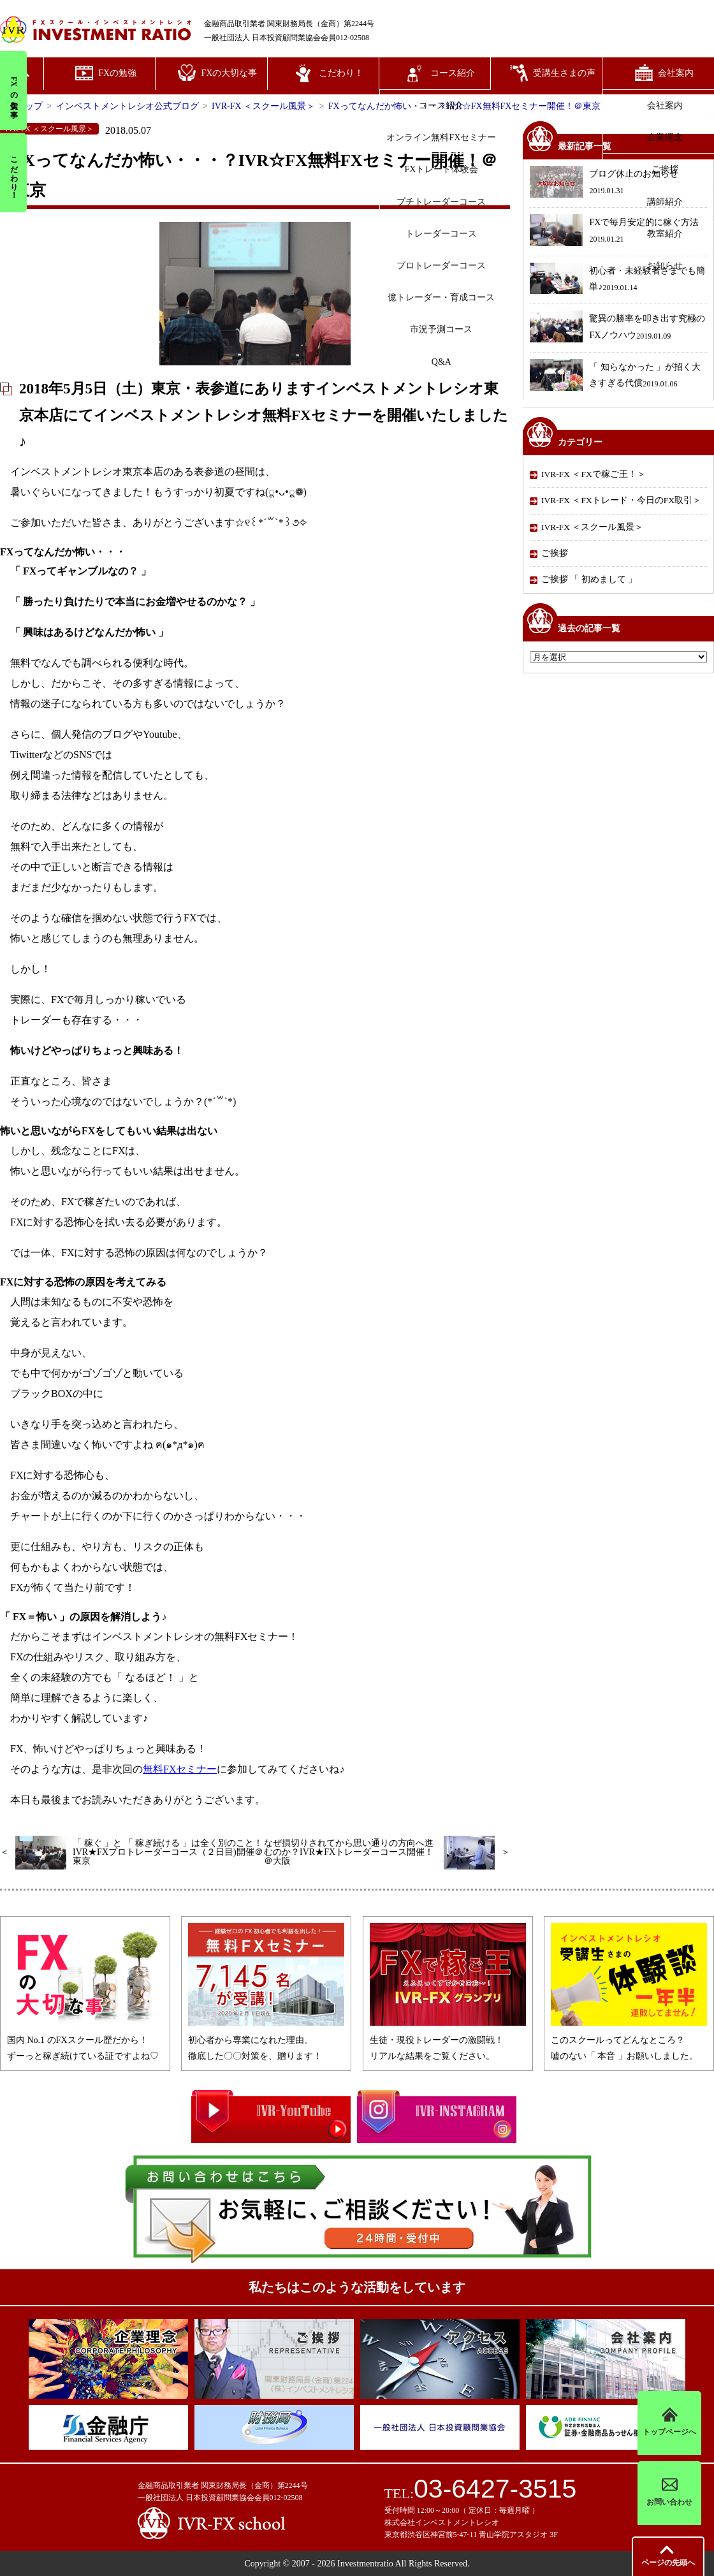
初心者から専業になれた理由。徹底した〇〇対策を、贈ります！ (266, 2040)
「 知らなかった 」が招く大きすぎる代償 (615, 376)
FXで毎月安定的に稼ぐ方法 (614, 231)
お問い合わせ (669, 2492)
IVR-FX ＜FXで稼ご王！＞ (593, 474)
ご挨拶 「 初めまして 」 (589, 579)
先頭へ (668, 2562)
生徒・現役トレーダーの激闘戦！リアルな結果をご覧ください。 (448, 2040)
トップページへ (669, 2422)
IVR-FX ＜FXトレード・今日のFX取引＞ (621, 500)
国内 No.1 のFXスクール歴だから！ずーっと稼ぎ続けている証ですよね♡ (85, 2040)
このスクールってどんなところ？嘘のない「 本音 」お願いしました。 (629, 2040)
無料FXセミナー (180, 1769)
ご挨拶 (554, 553)
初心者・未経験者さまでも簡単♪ (617, 280)
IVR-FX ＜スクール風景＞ (592, 527)
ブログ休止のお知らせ (604, 183)
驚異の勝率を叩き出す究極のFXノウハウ (617, 328)
